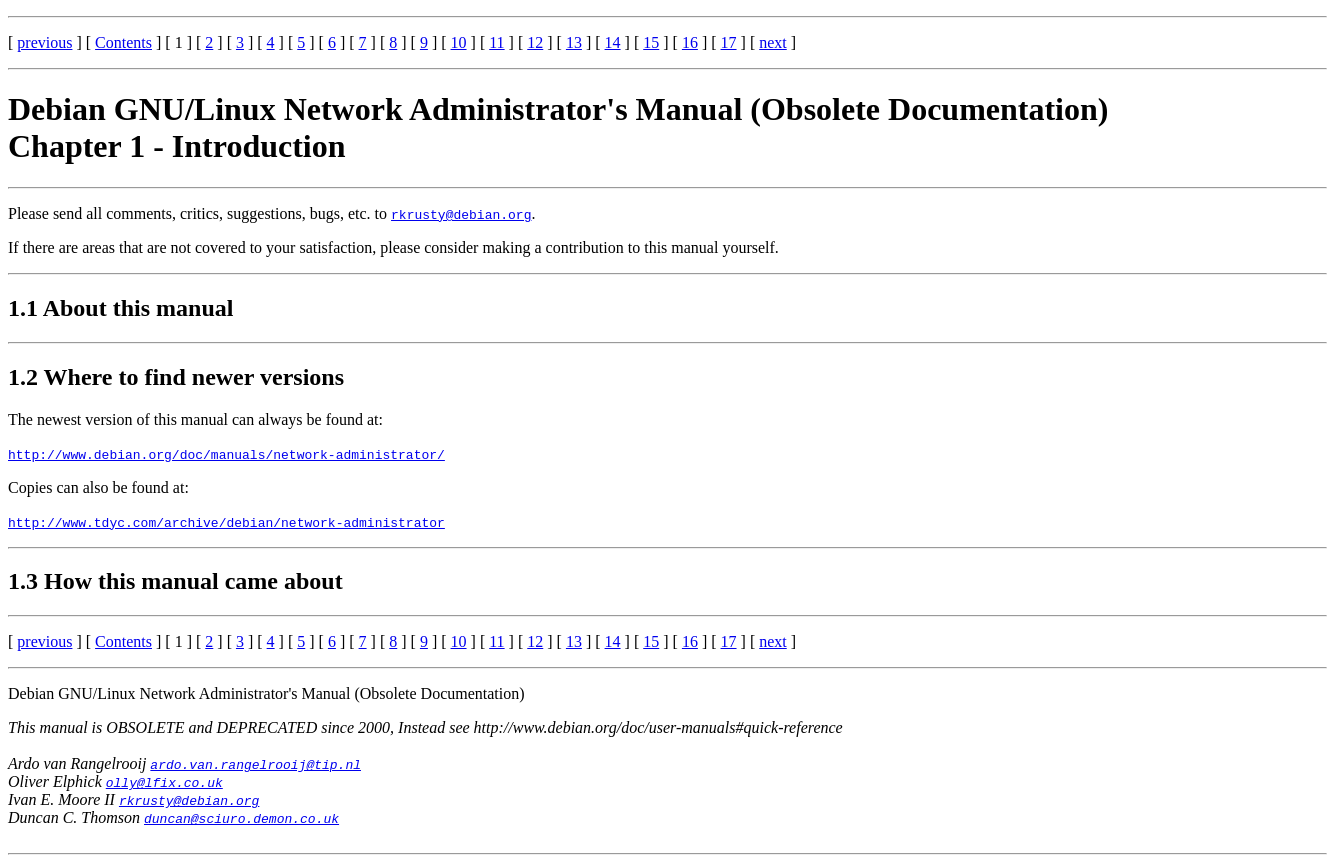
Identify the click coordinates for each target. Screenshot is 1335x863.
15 (651, 42)
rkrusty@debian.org (461, 214)
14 (613, 42)
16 (690, 42)
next (773, 42)
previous (44, 42)
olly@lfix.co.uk (164, 782)
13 (574, 42)
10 (459, 42)
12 (535, 42)
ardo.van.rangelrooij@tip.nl (255, 764)
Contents (123, 42)
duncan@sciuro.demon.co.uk (241, 818)
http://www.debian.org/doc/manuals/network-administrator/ (226, 454)
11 (496, 42)
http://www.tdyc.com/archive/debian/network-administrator (226, 522)
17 (729, 42)
